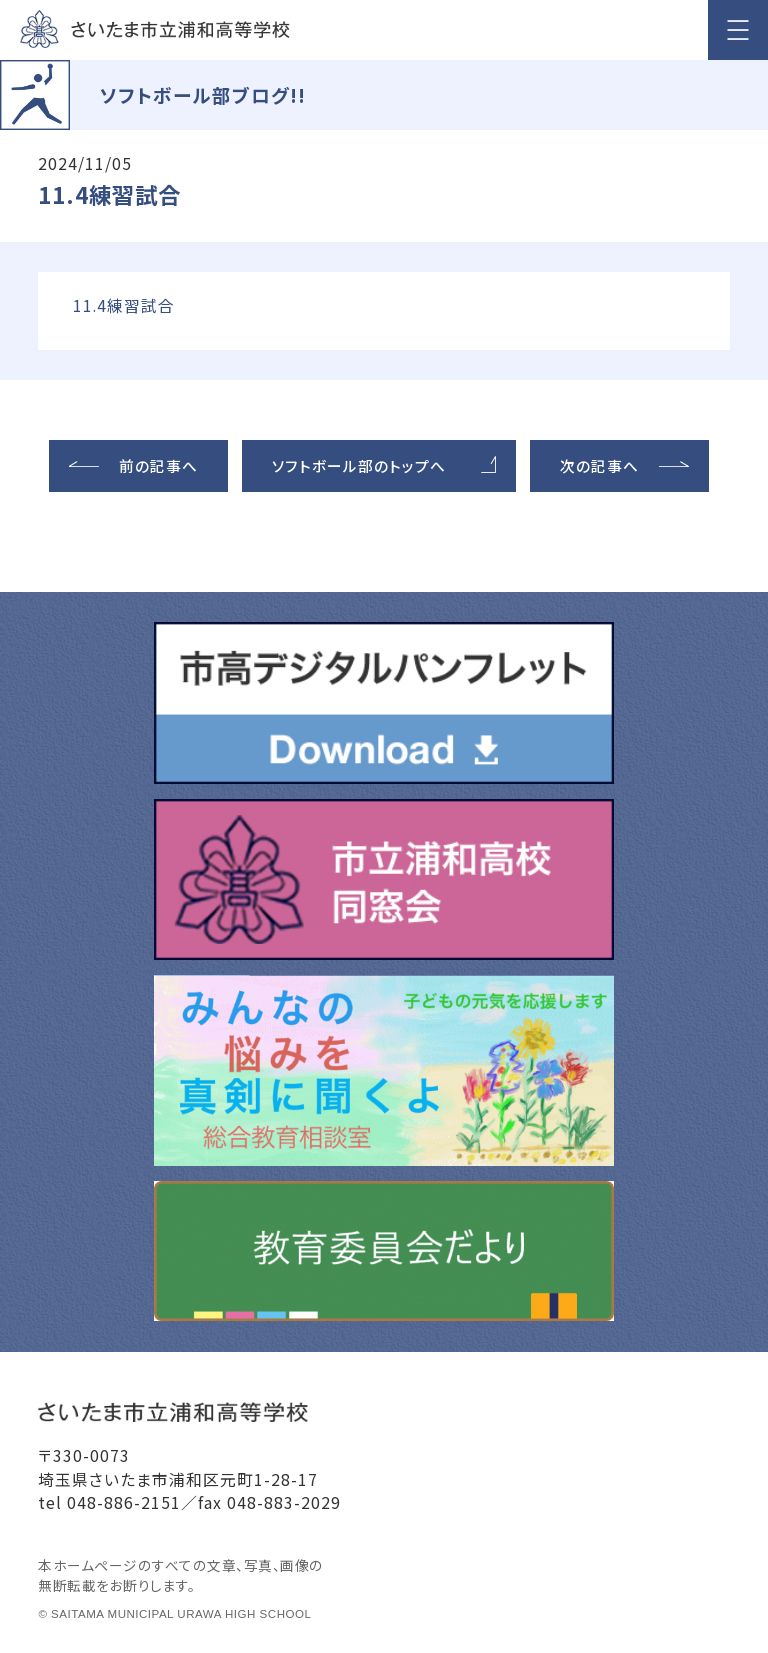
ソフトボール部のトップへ (359, 465)
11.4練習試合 (124, 305)
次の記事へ (599, 465)
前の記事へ (158, 465)
